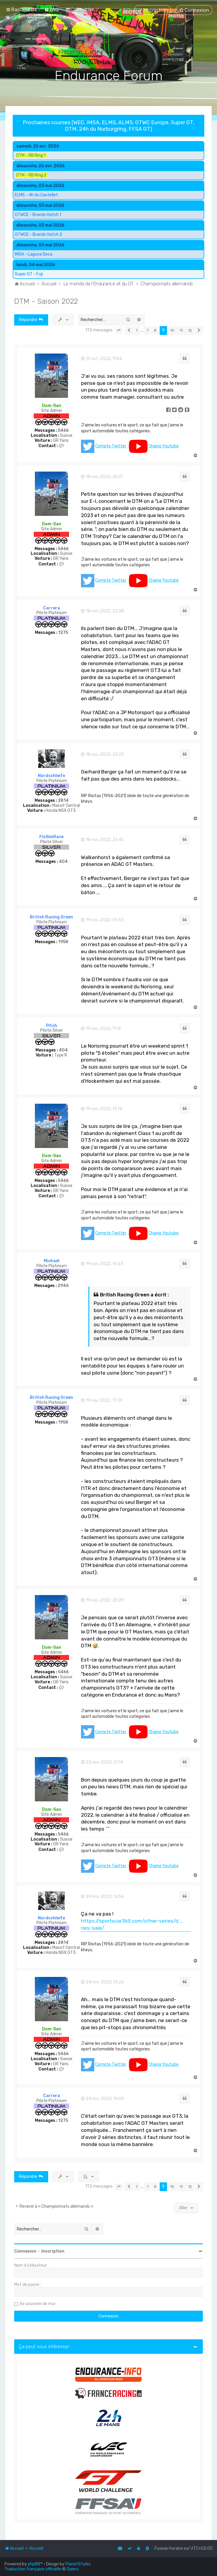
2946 (63, 1285)
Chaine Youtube (163, 446)
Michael (51, 1260)
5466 (63, 430)
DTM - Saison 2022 (46, 301)
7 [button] (147, 330)
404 (63, 861)
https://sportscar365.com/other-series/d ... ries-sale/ (132, 1924)
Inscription (52, 2251)
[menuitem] (51, 9)
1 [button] (136, 330)
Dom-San (51, 405)
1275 (63, 632)
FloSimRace (51, 836)
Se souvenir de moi (37, 2303)
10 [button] (172, 330)
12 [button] (190, 330)
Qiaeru (73, 2569)
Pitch (51, 1025)
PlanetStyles (77, 2564)
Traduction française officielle (32, 2569)
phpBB (34, 2564)
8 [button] (155, 330)
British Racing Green (51, 917)
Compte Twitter (110, 446)
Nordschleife (51, 775)
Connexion (25, 2251)
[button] (119, 330)
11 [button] (181, 330)
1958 (63, 942)
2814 (63, 800)
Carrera (51, 608)
